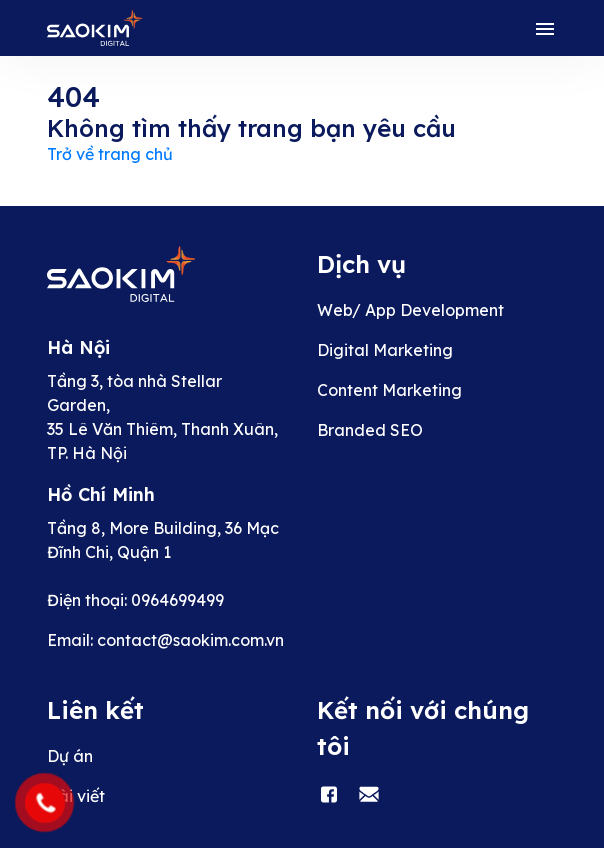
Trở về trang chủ (110, 154)
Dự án (70, 756)
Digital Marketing (385, 350)
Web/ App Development (410, 310)
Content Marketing (389, 390)
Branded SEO (370, 430)
